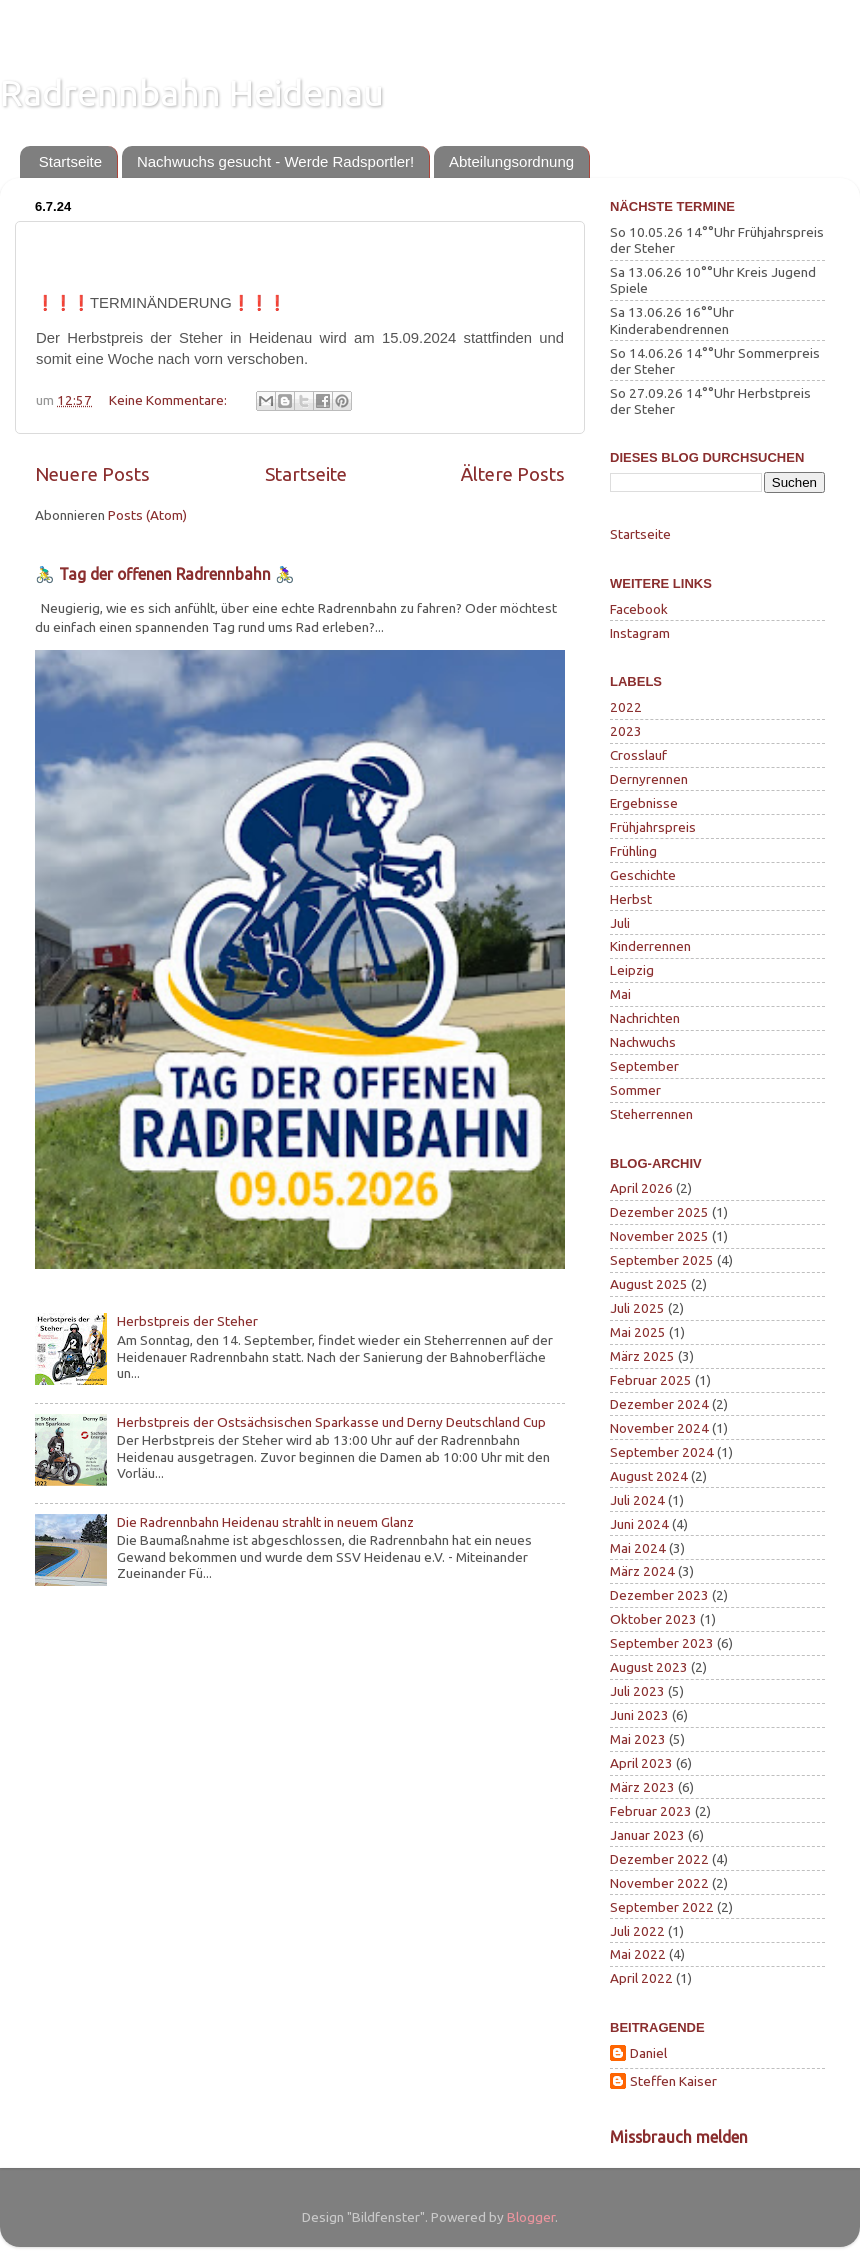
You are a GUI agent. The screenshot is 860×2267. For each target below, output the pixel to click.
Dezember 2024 (659, 1404)
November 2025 (659, 1236)
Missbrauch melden (679, 2137)
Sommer (635, 1090)
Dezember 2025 (659, 1212)
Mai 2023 (638, 1739)
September (644, 1066)
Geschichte (643, 875)
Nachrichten (645, 1018)
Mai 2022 (638, 1954)
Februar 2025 (651, 1380)
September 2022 (662, 1907)
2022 (626, 707)
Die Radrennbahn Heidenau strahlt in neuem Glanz (265, 1522)
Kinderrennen (650, 946)
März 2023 (642, 1787)
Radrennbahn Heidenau (192, 92)
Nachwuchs (643, 1042)
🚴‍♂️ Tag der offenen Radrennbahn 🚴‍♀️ (165, 574)
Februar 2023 (651, 1811)
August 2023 (649, 1667)
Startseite (70, 161)
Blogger (531, 2217)
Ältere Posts (513, 474)
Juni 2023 (639, 1715)
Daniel (648, 2053)
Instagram (640, 633)
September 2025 (662, 1260)
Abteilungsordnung (511, 161)
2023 (626, 731)
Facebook (639, 609)
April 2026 (641, 1188)
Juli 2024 (637, 1500)
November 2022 (659, 1883)
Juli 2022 (637, 1931)
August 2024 (649, 1476)
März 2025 (642, 1356)
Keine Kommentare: (169, 400)
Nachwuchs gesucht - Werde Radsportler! (275, 161)
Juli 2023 (637, 1691)
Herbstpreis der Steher (187, 1321)
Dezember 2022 (659, 1859)
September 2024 (662, 1452)
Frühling (633, 851)
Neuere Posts (92, 474)
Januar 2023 (647, 1835)
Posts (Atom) (147, 515)
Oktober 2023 (653, 1619)
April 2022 (641, 1978)
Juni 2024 (639, 1524)
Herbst (631, 899)
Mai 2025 (638, 1332)
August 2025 (649, 1284)
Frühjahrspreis (653, 827)
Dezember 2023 (659, 1595)
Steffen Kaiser (673, 2081)
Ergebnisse (644, 803)
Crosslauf (638, 755)
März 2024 (642, 1571)
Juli (620, 923)
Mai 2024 (638, 1548)
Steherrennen (651, 1114)
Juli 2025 (637, 1308)
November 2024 (659, 1428)
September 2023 (662, 1643)
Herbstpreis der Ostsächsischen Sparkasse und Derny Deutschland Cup (331, 1422)
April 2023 (641, 1763)
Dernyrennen (649, 779)
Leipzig (632, 970)
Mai (620, 994)
